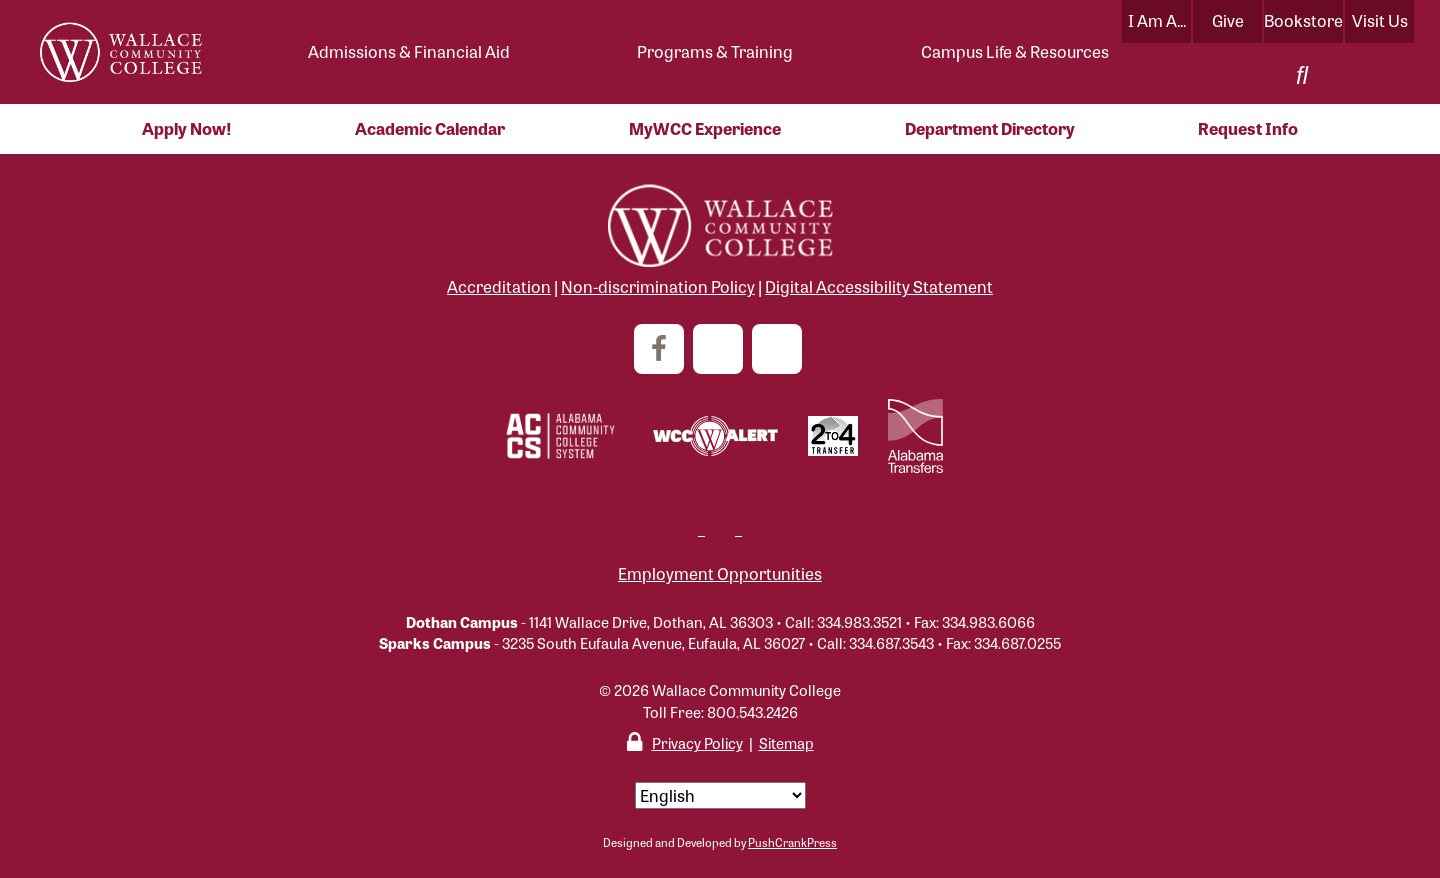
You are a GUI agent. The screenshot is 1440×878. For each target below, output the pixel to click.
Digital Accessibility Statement (879, 286)
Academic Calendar (430, 128)
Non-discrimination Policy (658, 286)
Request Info (1248, 128)
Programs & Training (715, 51)
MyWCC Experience (705, 128)
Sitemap (786, 742)
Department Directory (990, 128)
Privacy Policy (697, 742)
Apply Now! (187, 128)
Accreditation (499, 286)
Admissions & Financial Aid (409, 51)
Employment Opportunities (720, 573)
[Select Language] (720, 795)
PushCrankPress (792, 842)
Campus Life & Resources (1015, 51)
